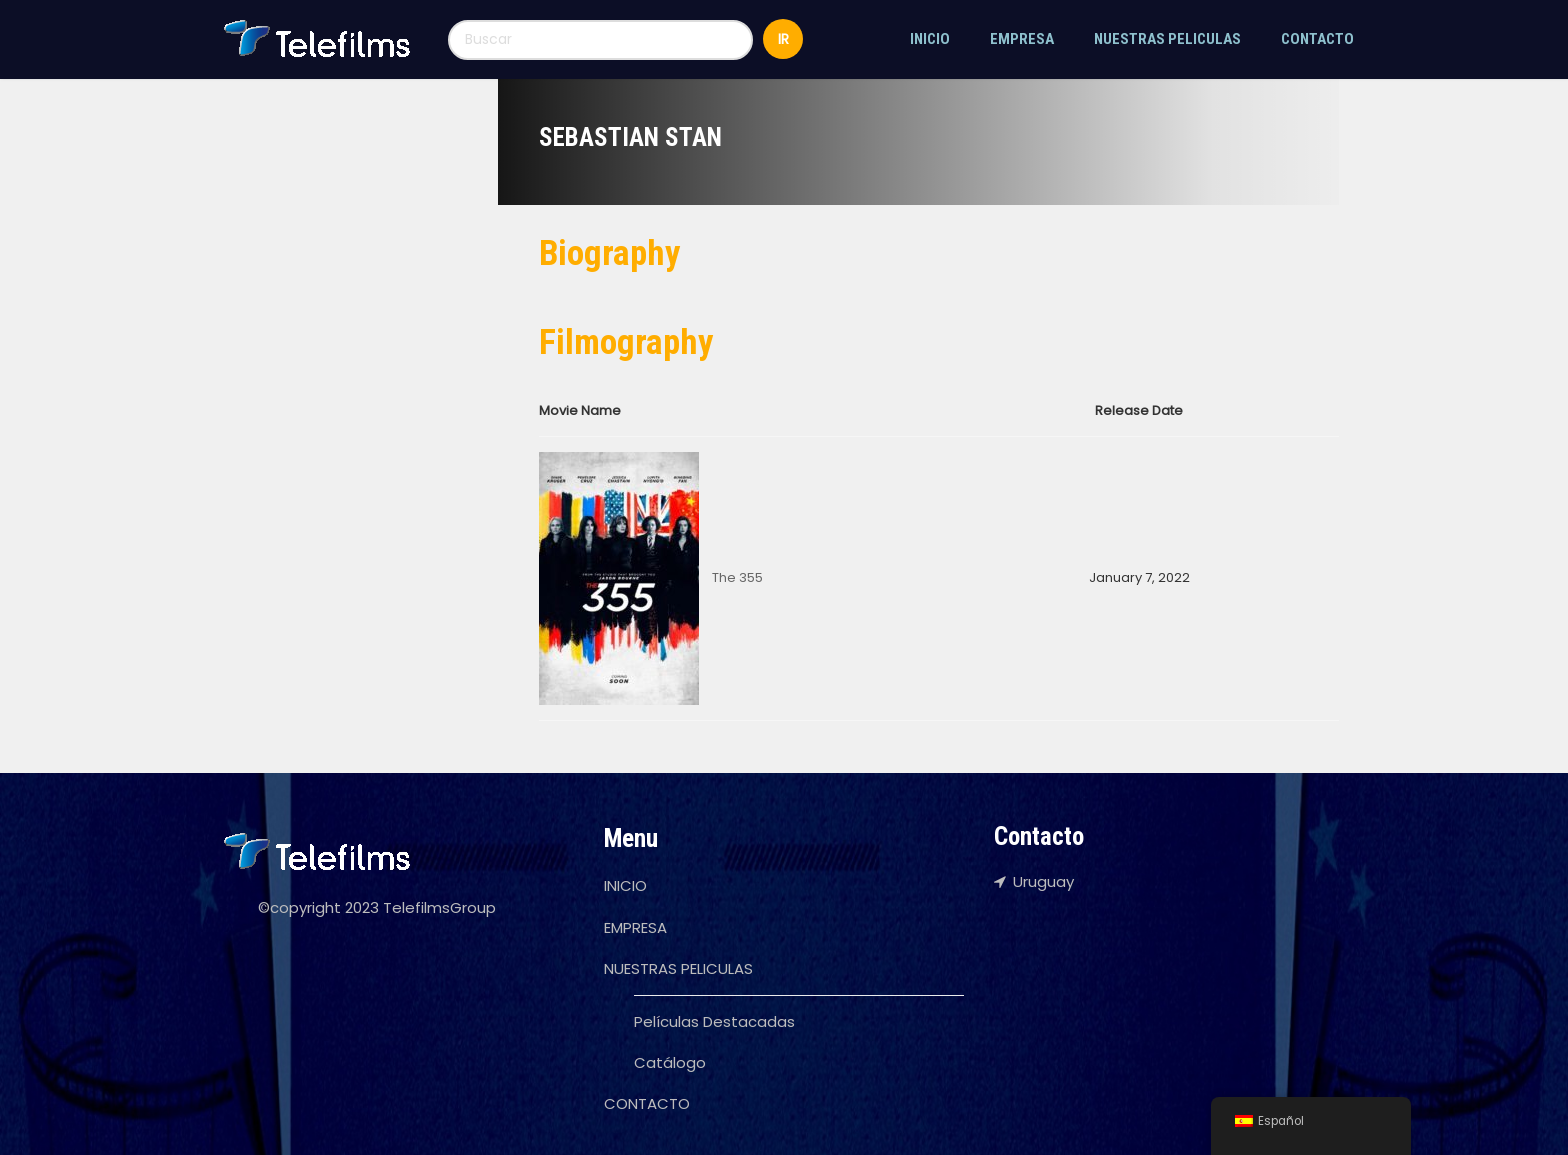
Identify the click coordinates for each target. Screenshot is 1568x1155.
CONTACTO (1317, 39)
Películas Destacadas (714, 1021)
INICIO (930, 39)
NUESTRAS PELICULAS (1167, 39)
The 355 (737, 577)
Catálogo (670, 1062)
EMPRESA (1022, 39)
